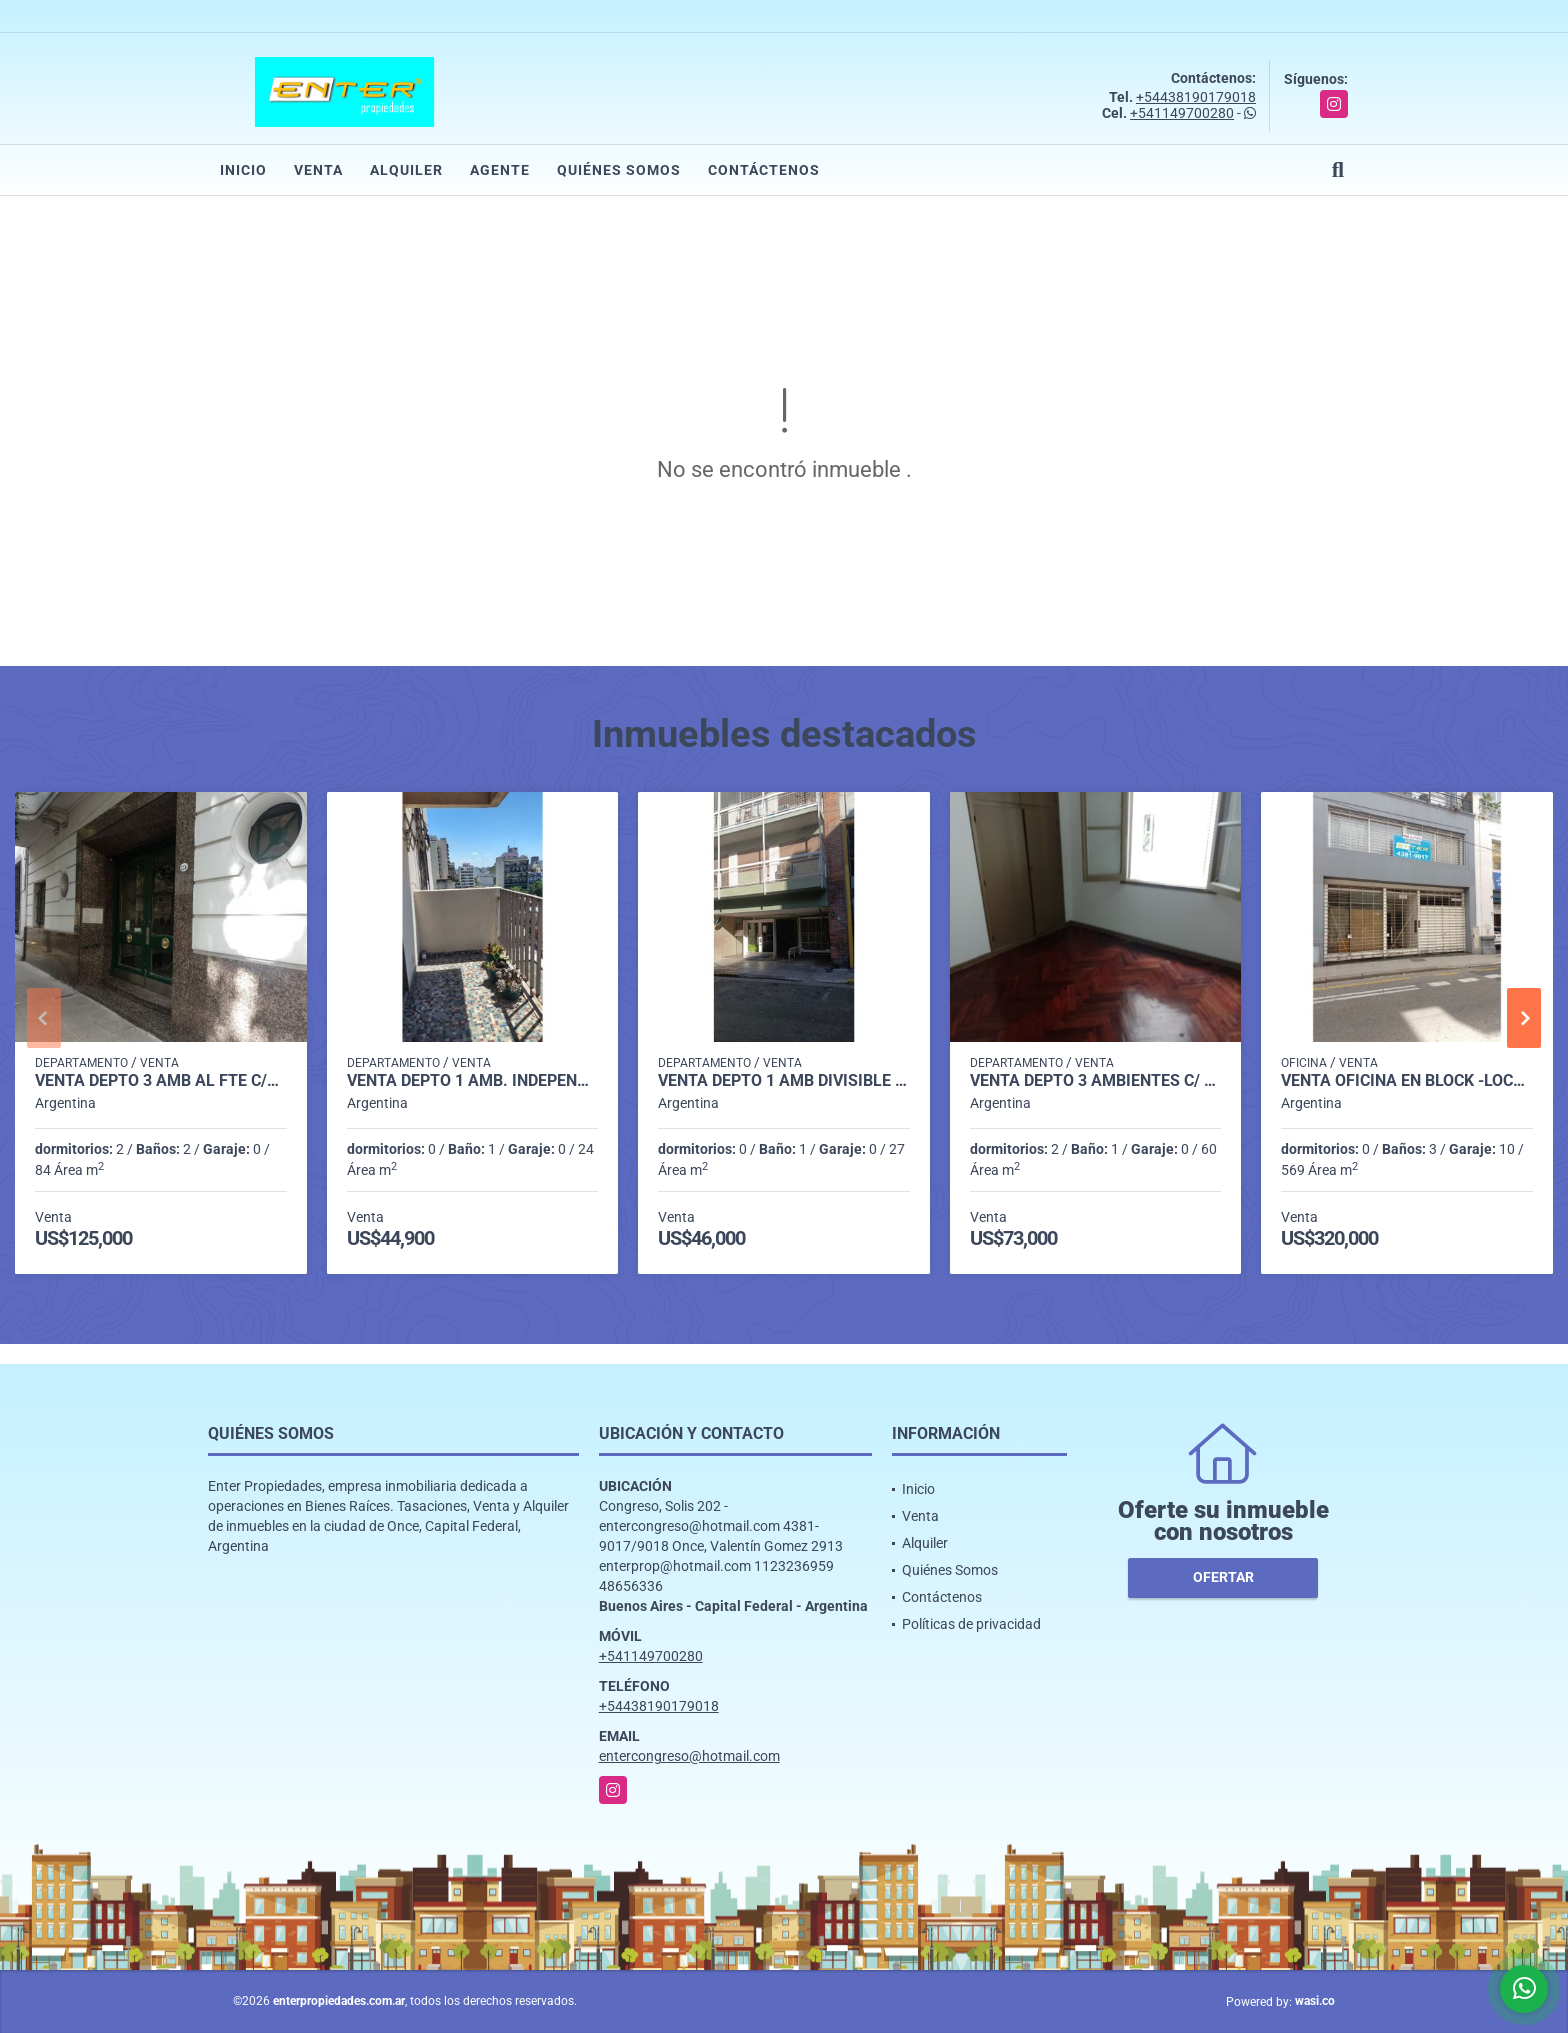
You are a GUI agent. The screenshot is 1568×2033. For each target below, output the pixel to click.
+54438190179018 (1196, 97)
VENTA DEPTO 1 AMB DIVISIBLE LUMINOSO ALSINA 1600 (784, 1081)
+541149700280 (1182, 113)
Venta (318, 170)
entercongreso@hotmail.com (689, 1756)
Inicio (243, 170)
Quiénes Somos (619, 170)
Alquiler (406, 170)
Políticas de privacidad (971, 1624)
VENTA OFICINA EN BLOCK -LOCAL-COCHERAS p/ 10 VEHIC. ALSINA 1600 (1407, 1081)
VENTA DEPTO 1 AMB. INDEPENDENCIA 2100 (473, 1081)
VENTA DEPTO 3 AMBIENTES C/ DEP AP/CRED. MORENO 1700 (1096, 1081)
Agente (500, 170)
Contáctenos (764, 170)
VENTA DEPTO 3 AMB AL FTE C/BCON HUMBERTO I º (161, 1081)
